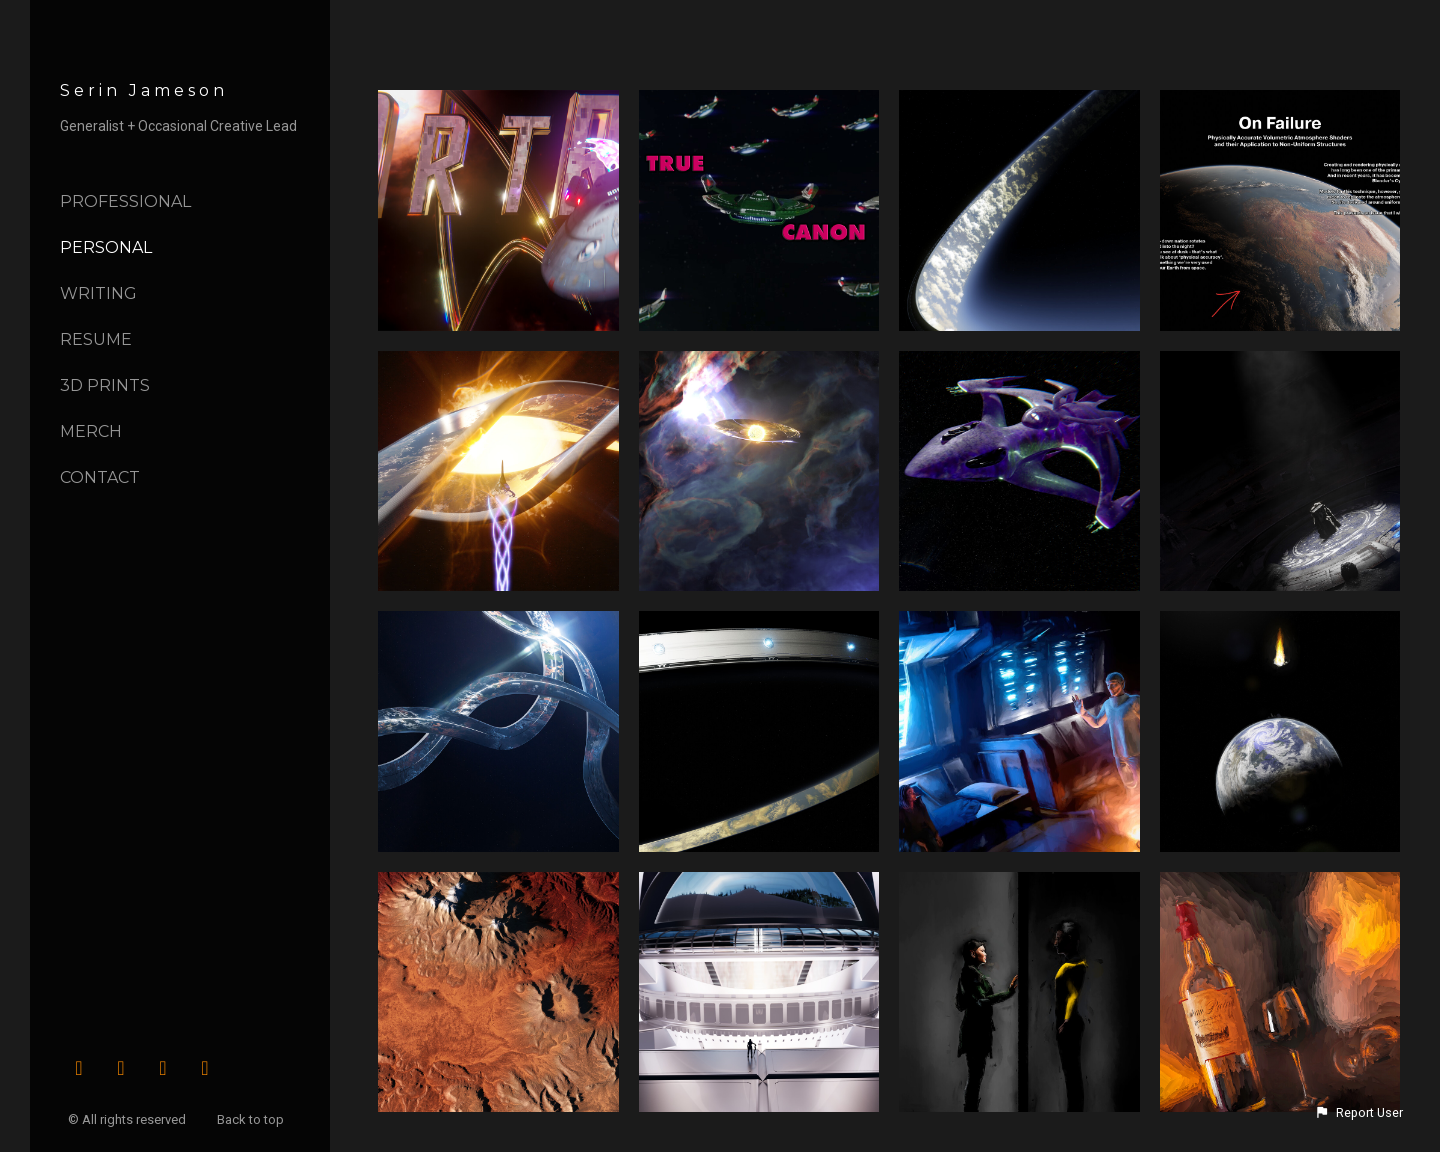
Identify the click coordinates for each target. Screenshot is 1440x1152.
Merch (91, 431)
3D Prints (105, 385)
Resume (96, 339)
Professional (125, 201)
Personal (106, 247)
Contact (100, 477)
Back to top (252, 1119)
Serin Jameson (144, 90)
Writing (98, 293)
